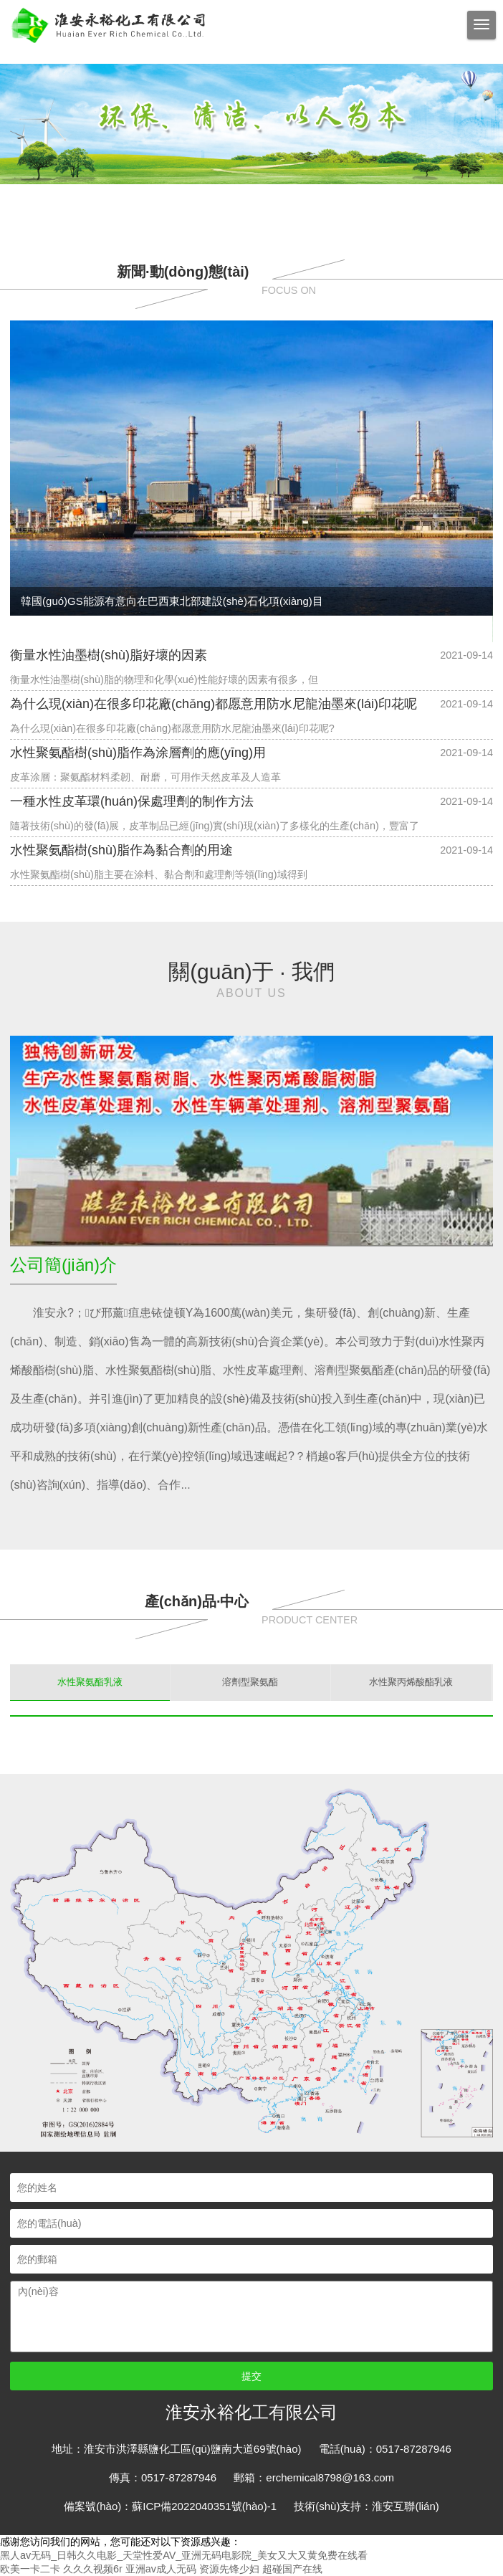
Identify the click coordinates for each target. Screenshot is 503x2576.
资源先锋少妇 (229, 2569)
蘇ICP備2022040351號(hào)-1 (204, 2506)
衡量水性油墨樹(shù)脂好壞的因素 (108, 655)
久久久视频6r (93, 2569)
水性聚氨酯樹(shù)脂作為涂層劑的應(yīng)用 (138, 752)
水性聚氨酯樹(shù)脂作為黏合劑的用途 (121, 850)
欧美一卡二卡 (30, 2569)
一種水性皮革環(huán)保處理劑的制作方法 (132, 801)
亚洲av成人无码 (160, 2569)
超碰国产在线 (292, 2569)
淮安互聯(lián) (405, 2506)
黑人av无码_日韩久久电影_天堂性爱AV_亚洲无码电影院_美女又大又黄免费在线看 (184, 2555)
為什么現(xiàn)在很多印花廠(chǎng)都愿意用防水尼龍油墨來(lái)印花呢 (213, 704)
